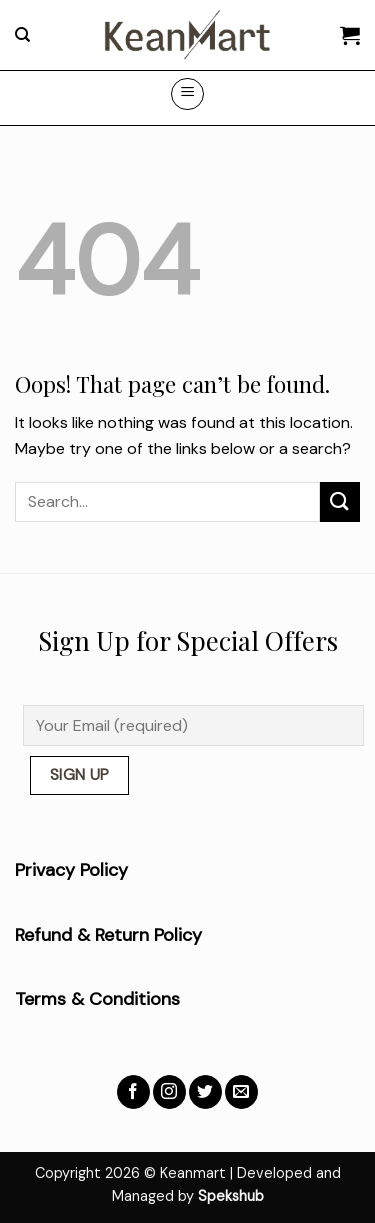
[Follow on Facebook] (133, 1092)
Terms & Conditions (97, 999)
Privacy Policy (71, 870)
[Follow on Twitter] (205, 1092)
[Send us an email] (241, 1092)
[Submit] (340, 501)
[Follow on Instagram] (169, 1092)
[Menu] (187, 94)
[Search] (22, 35)
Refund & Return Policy (108, 935)
